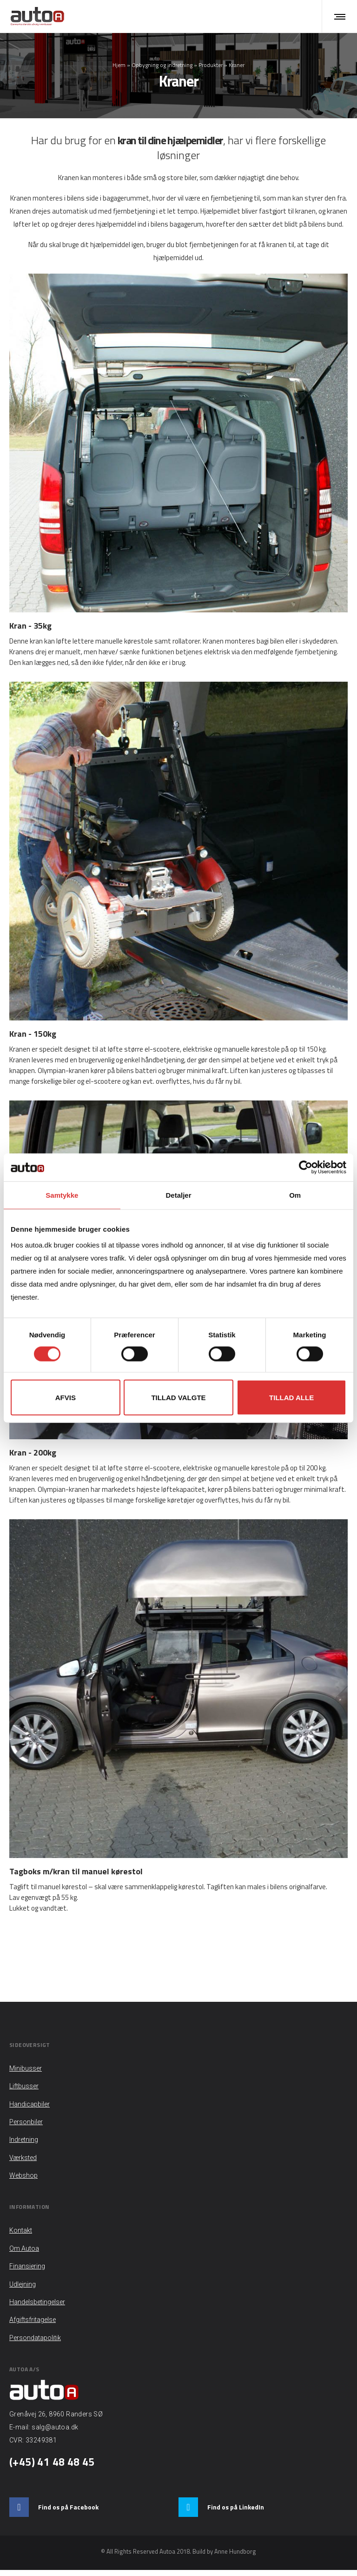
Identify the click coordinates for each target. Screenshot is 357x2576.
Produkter (210, 68)
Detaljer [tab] (178, 1195)
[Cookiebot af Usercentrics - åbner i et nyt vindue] (305, 1167)
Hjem (119, 68)
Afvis (65, 1397)
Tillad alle (291, 1397)
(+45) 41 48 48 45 (52, 2468)
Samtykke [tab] (62, 1195)
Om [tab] (295, 1195)
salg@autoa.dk (55, 2433)
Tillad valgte (178, 1397)
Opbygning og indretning (162, 68)
